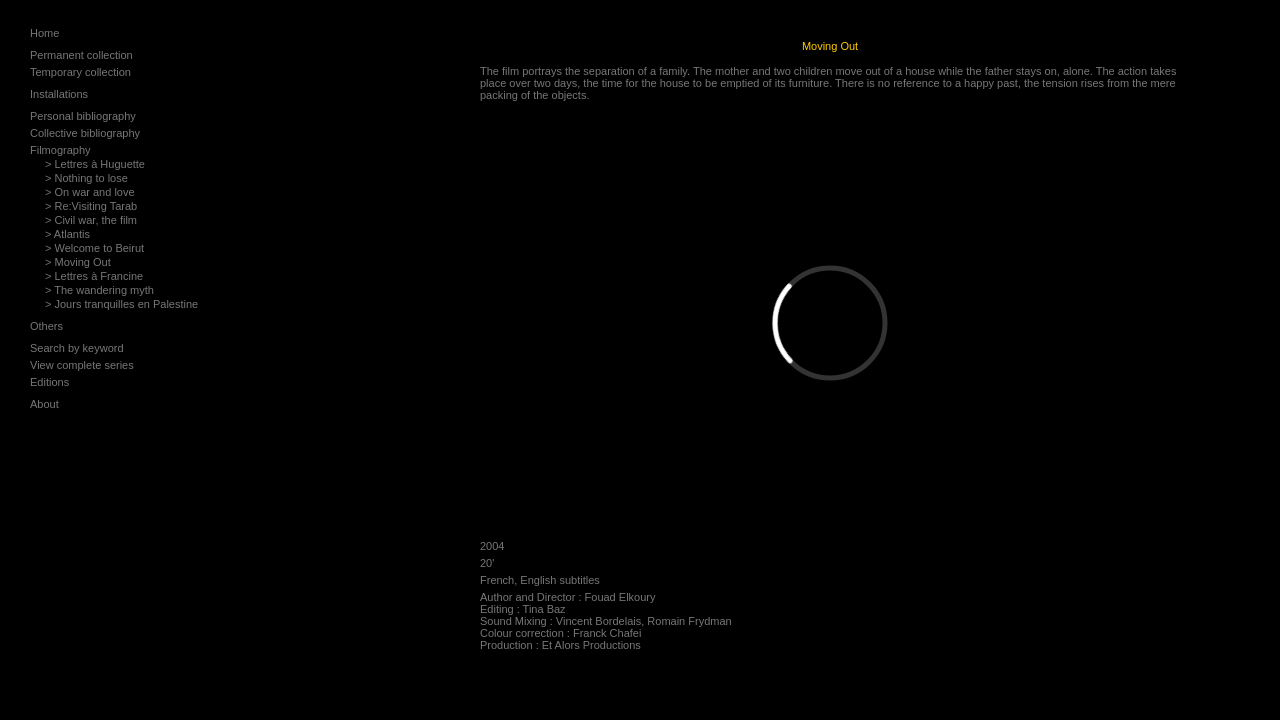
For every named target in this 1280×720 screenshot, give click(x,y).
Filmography (60, 150)
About (44, 404)
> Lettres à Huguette (95, 164)
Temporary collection (80, 72)
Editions (49, 382)
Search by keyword (77, 348)
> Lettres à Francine (94, 276)
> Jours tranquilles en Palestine (121, 304)
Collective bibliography (85, 133)
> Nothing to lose (86, 178)
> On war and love (90, 192)
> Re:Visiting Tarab (91, 206)
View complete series (82, 365)
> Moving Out (78, 262)
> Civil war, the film (91, 220)
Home (44, 33)
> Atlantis (67, 234)
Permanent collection (81, 55)
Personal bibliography (83, 116)
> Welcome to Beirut (94, 248)
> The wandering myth (99, 290)
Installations (59, 94)
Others (46, 326)
